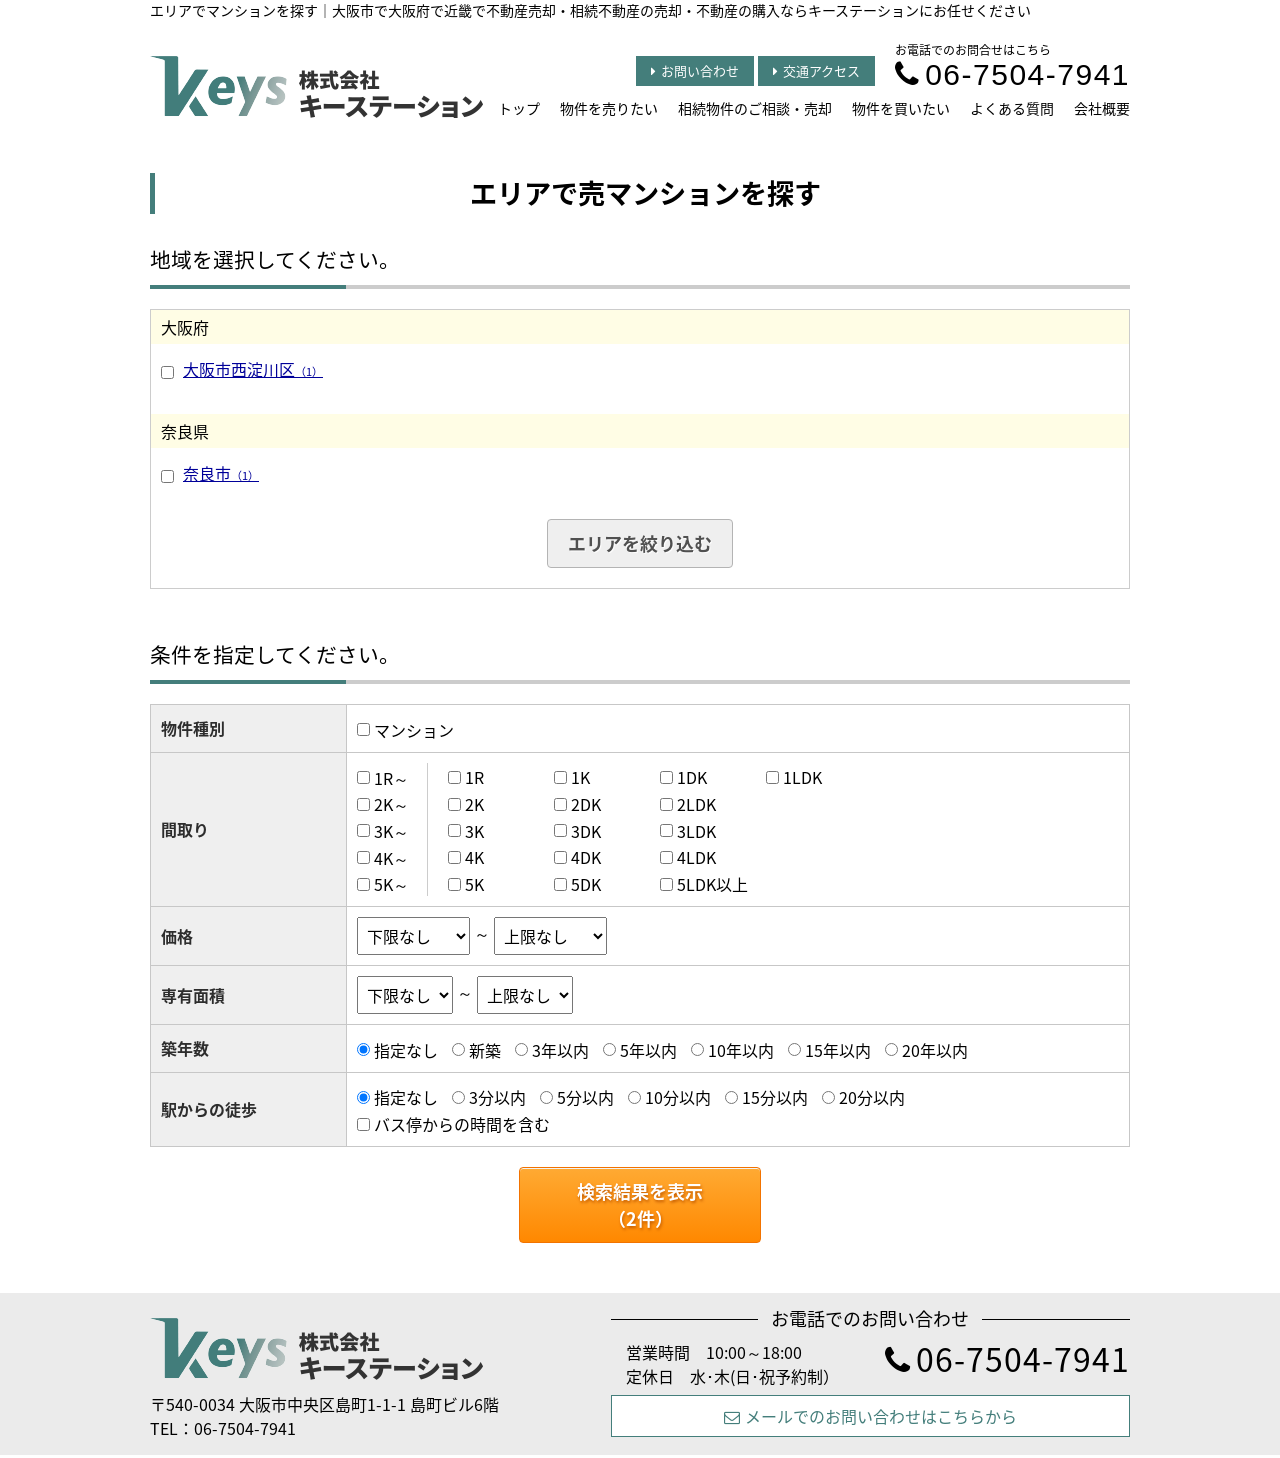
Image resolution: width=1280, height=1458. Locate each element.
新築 (485, 1050)
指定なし (406, 1050)
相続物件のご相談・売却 (755, 108)
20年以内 (935, 1050)
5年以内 (648, 1050)
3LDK (696, 831)
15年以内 (838, 1050)
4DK (586, 857)
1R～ (391, 777)
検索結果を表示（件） (640, 1205)
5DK (586, 884)
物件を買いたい (901, 108)
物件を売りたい (609, 108)
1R (474, 777)
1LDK (802, 777)
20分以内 (872, 1097)
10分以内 (678, 1097)
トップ (519, 108)
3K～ (391, 831)
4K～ (391, 857)
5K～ (391, 884)
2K (474, 804)
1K (580, 777)
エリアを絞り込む (640, 543)
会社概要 (1102, 108)
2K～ (391, 804)
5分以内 (585, 1097)
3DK (586, 831)
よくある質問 (1012, 108)
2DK (586, 804)
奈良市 (221, 473)
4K (474, 857)
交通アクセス (816, 70)
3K (474, 831)
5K (474, 884)
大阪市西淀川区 (253, 369)
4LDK (696, 857)
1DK (692, 777)
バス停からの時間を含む (462, 1124)
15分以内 (775, 1097)
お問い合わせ (695, 70)
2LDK (696, 804)
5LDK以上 (712, 884)
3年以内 (560, 1050)
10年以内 (741, 1050)
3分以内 (497, 1097)
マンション (414, 730)
